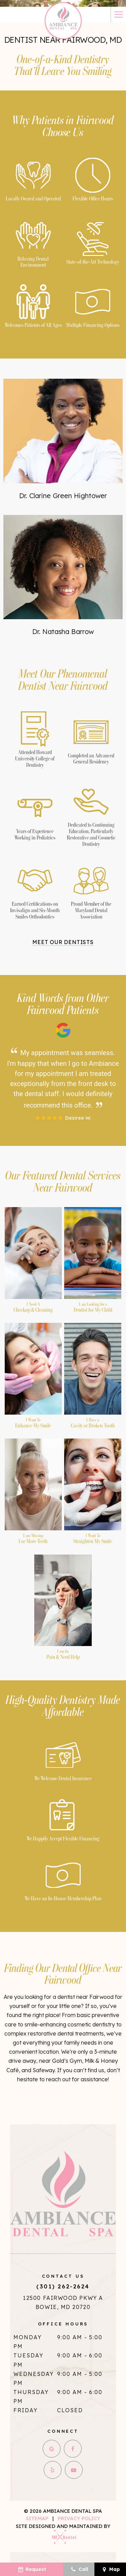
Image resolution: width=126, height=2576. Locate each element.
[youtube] (74, 2470)
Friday (25, 2410)
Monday (27, 2337)
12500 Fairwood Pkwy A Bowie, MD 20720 (63, 2302)
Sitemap (37, 2518)
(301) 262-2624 (63, 2286)
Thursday (31, 2392)
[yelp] (52, 2470)
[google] (51, 2449)
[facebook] (73, 2449)
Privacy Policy (79, 2518)
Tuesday (28, 2355)
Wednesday (33, 2373)
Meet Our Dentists (63, 942)
